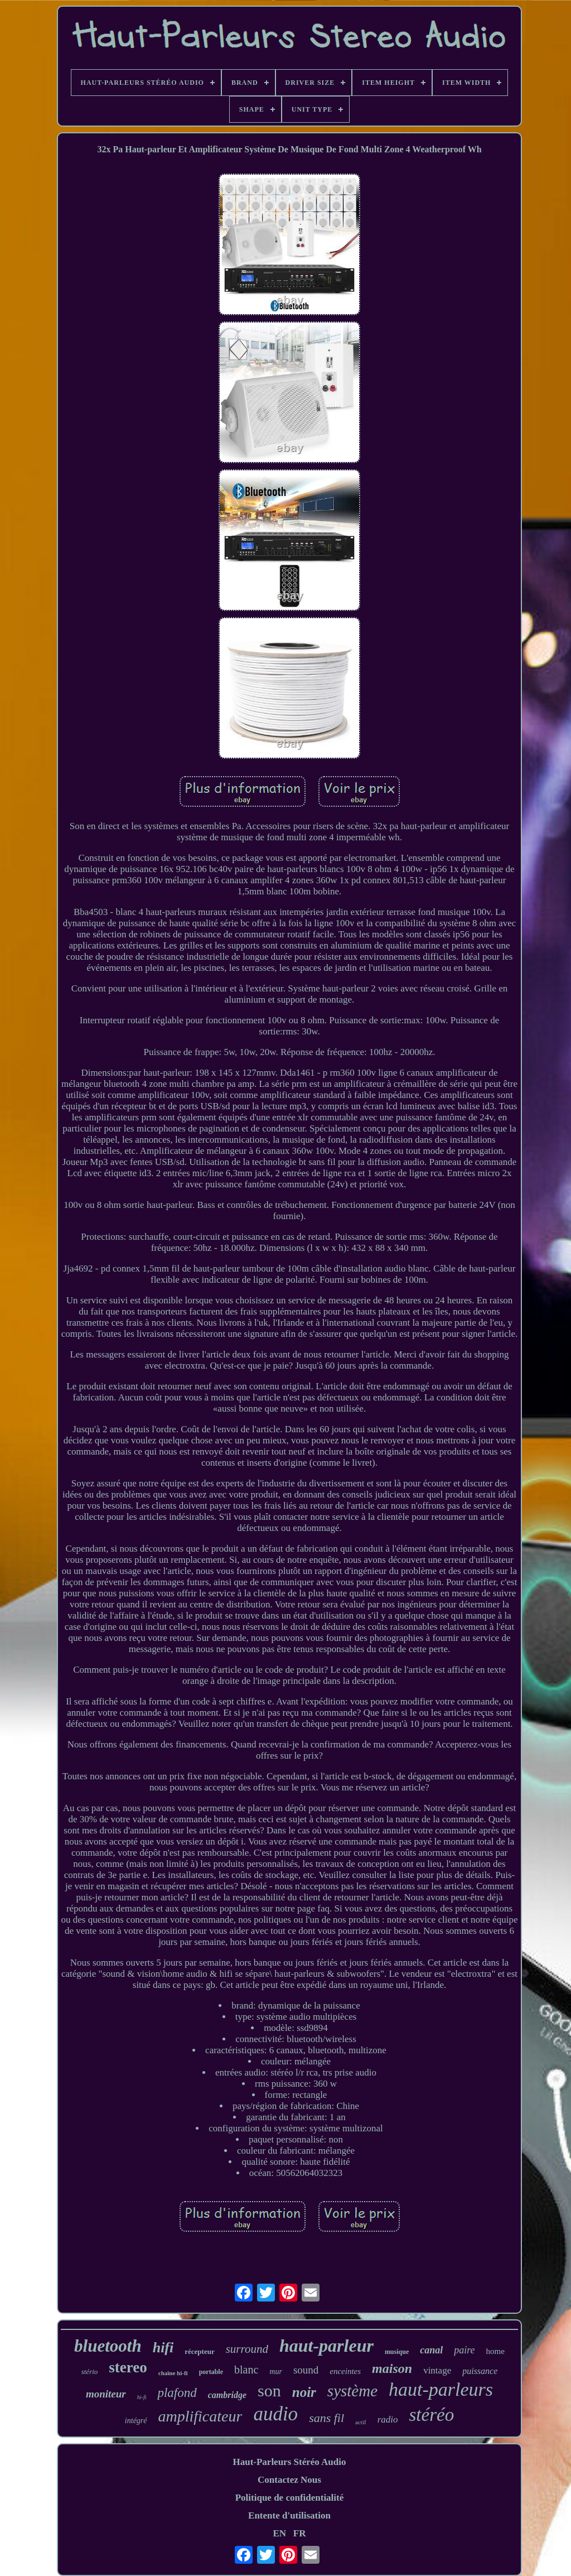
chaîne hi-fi (173, 2373)
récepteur (199, 2351)
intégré (136, 2420)
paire (464, 2350)
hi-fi (142, 2397)
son (269, 2390)
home (495, 2351)
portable (211, 2372)
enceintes (345, 2371)
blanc (246, 2369)
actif (360, 2422)
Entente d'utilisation (289, 2515)
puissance (479, 2371)
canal (431, 2350)
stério (89, 2371)
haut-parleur (326, 2346)
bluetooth (108, 2346)
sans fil (326, 2418)
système (352, 2391)
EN (279, 2533)
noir (304, 2392)
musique (397, 2352)
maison (392, 2368)
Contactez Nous (289, 2479)
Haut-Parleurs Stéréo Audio (289, 2462)
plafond (176, 2393)
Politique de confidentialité (289, 2497)
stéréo (431, 2415)
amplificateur (200, 2416)
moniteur (106, 2394)
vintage (437, 2370)
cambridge (227, 2395)
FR (299, 2533)
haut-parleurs (441, 2389)
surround (247, 2349)
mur (275, 2371)
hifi (163, 2347)
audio (275, 2414)
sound (305, 2370)
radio (388, 2419)
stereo (128, 2367)
